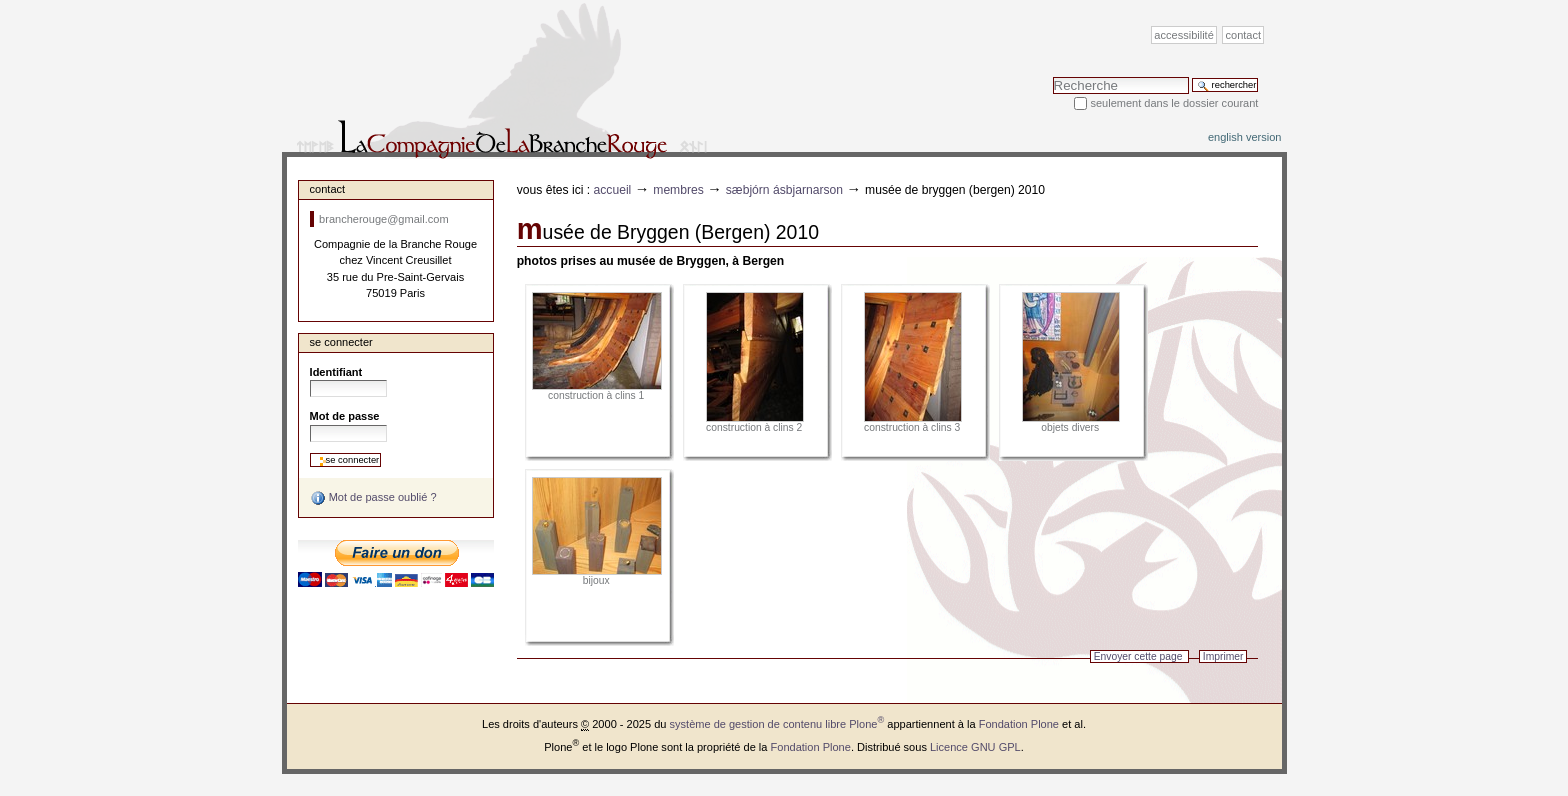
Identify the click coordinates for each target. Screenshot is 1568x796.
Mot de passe (345, 416)
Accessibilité (1183, 35)
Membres (678, 190)
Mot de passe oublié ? (373, 498)
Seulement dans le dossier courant (1174, 103)
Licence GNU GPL (975, 747)
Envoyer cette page (1138, 656)
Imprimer (1223, 656)
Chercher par (1052, 76)
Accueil (613, 190)
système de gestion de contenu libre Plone (777, 724)
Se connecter (341, 342)
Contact (1244, 35)
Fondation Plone (1019, 724)
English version (1245, 137)
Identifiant (336, 372)
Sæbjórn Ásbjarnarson (784, 190)
